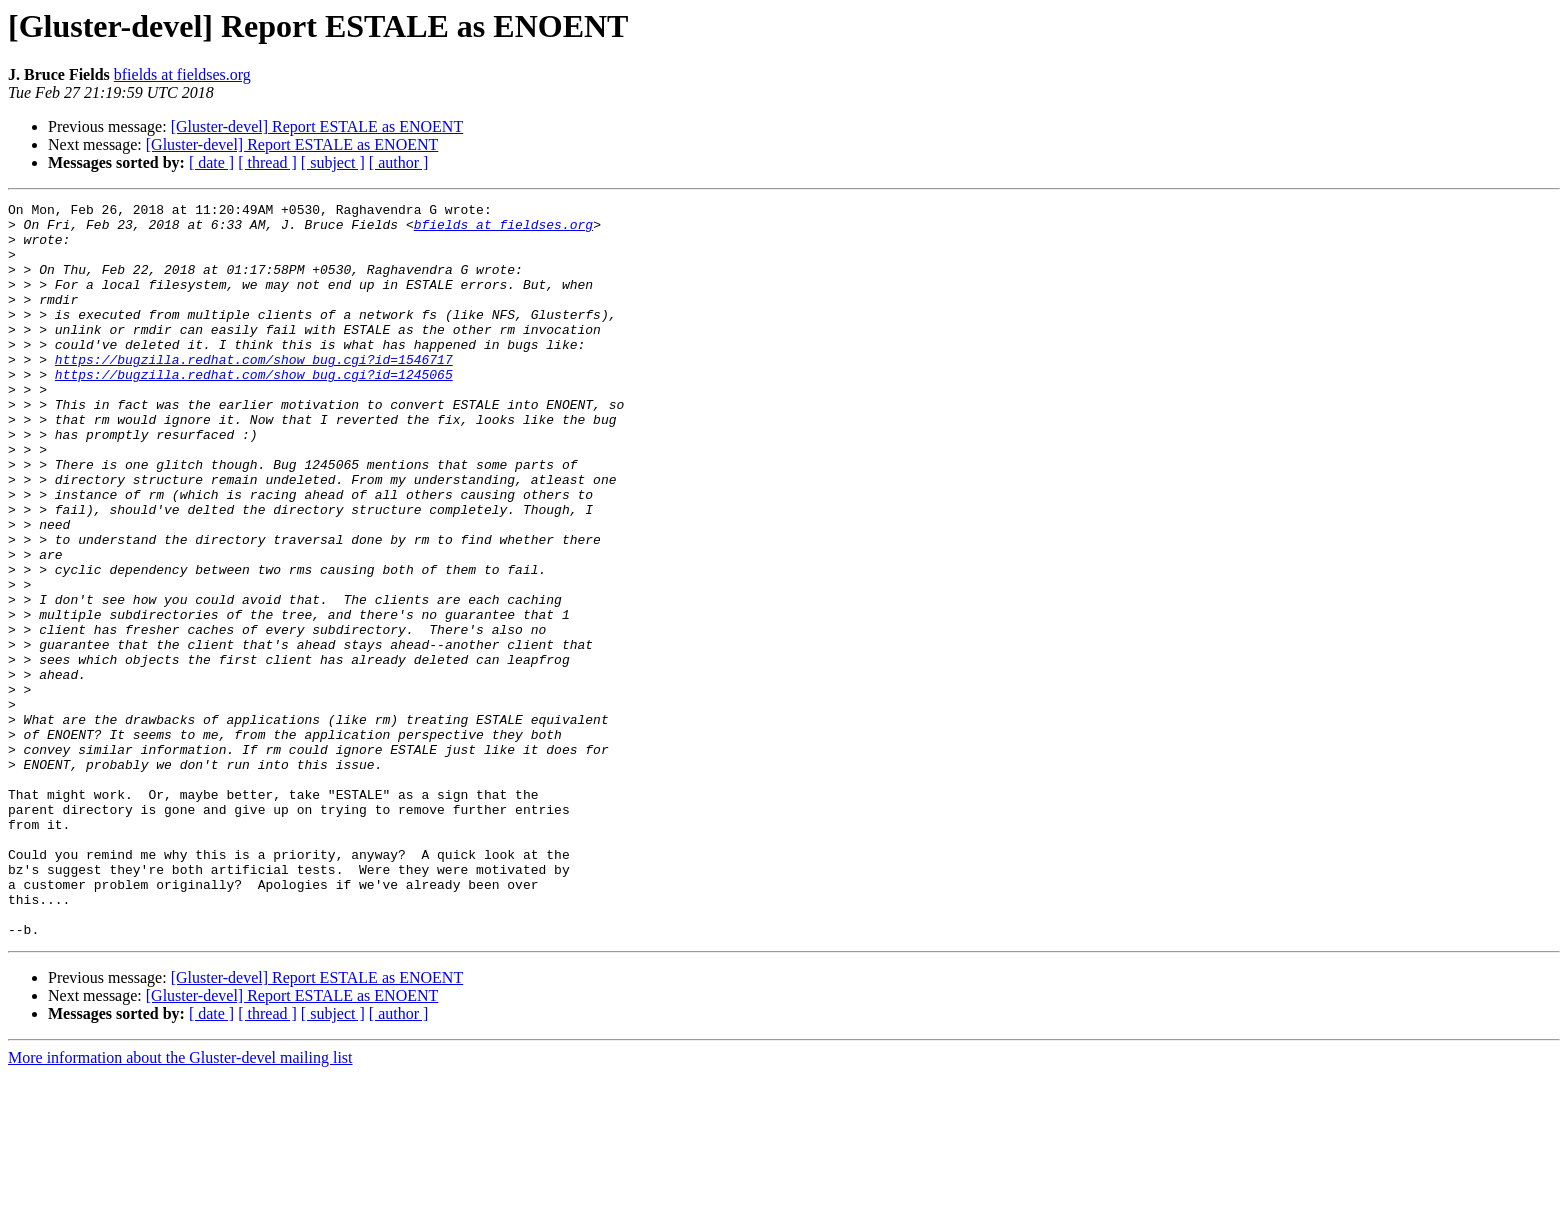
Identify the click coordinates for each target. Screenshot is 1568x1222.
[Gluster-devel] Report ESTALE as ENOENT (317, 126)
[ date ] (211, 162)
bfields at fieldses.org (182, 74)
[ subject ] (333, 162)
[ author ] (399, 162)
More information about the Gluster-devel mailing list (180, 1204)
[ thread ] (267, 162)
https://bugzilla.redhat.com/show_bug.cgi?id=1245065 (254, 410)
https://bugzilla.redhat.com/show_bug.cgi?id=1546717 (254, 392)
